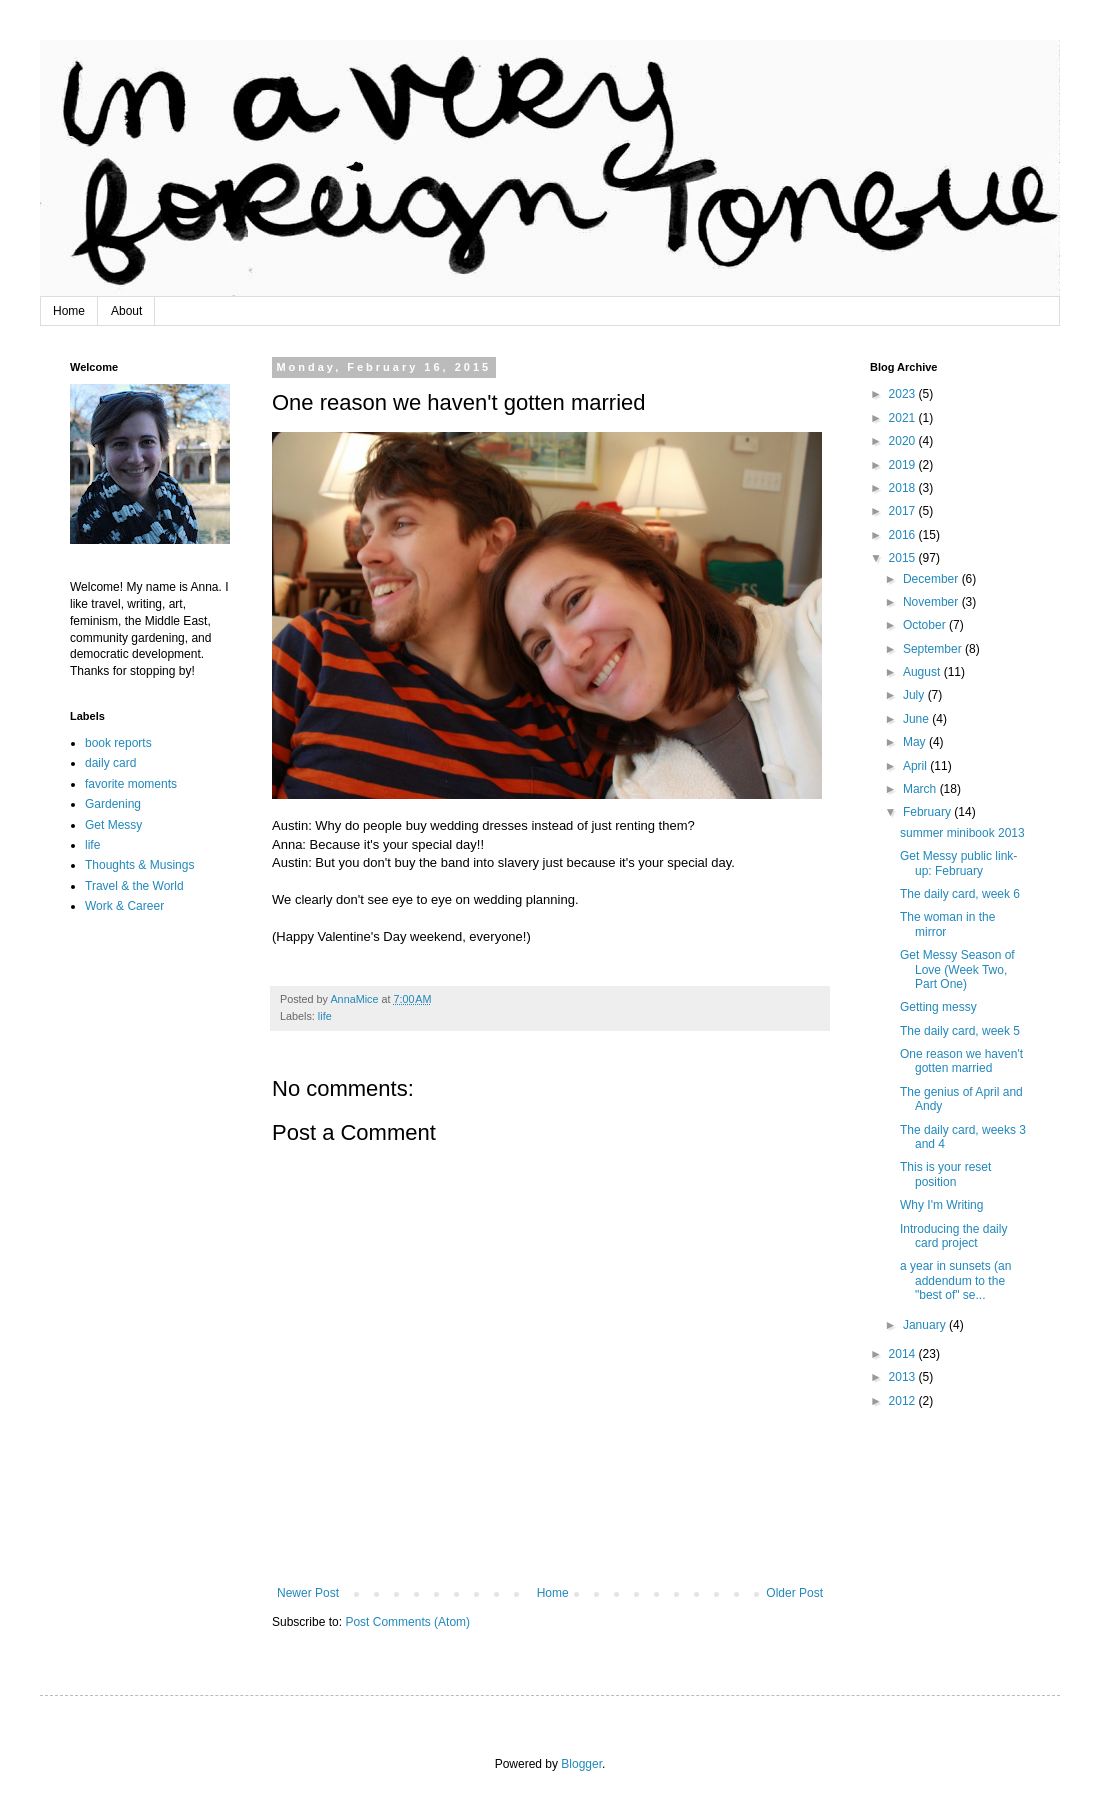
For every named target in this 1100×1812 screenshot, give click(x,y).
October (926, 625)
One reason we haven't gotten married (961, 1061)
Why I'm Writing (941, 1205)
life (325, 1016)
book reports (118, 743)
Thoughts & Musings (139, 865)
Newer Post (308, 1593)
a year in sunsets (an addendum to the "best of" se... (955, 1280)
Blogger (581, 1764)
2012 (904, 1401)
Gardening (113, 804)
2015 (904, 558)
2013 (904, 1377)
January (926, 1325)
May (916, 742)
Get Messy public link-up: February (958, 863)
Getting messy (938, 1007)
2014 (904, 1354)
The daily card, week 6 (960, 894)
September (934, 649)
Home (69, 311)
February (928, 812)
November (932, 602)
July (915, 695)
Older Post (794, 1593)
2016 (904, 535)
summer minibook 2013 (962, 833)
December (932, 579)
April (916, 766)
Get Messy (113, 825)
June (917, 719)
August (923, 672)
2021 (904, 418)
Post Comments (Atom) (407, 1622)
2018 (904, 488)
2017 (904, 511)
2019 (904, 465)
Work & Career (124, 906)
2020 (904, 441)
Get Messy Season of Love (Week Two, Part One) (957, 969)
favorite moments (131, 784)
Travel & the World (134, 886)
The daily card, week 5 (960, 1031)
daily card (110, 763)
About (126, 311)
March (921, 789)
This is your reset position (945, 1174)
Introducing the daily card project (953, 1236)
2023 (904, 394)
